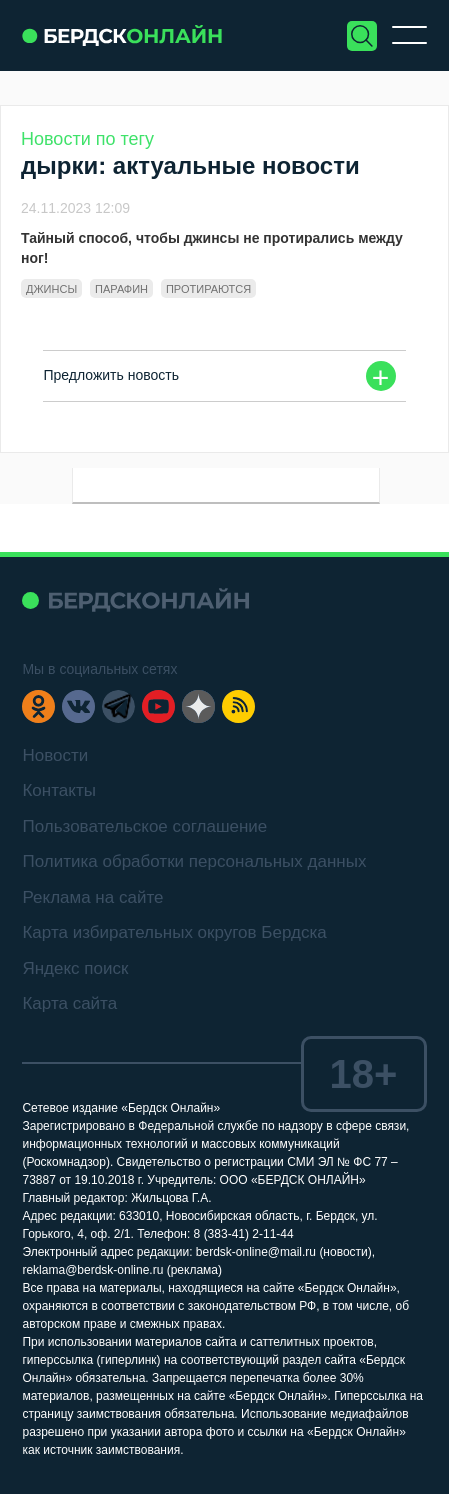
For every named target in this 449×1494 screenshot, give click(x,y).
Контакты (58, 790)
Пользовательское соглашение (144, 826)
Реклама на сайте (92, 897)
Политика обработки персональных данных (194, 861)
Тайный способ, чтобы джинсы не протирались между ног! (212, 248)
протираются (208, 289)
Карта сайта (69, 1003)
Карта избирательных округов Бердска (174, 932)
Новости (55, 755)
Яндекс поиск (75, 968)
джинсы (51, 289)
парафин (121, 289)
